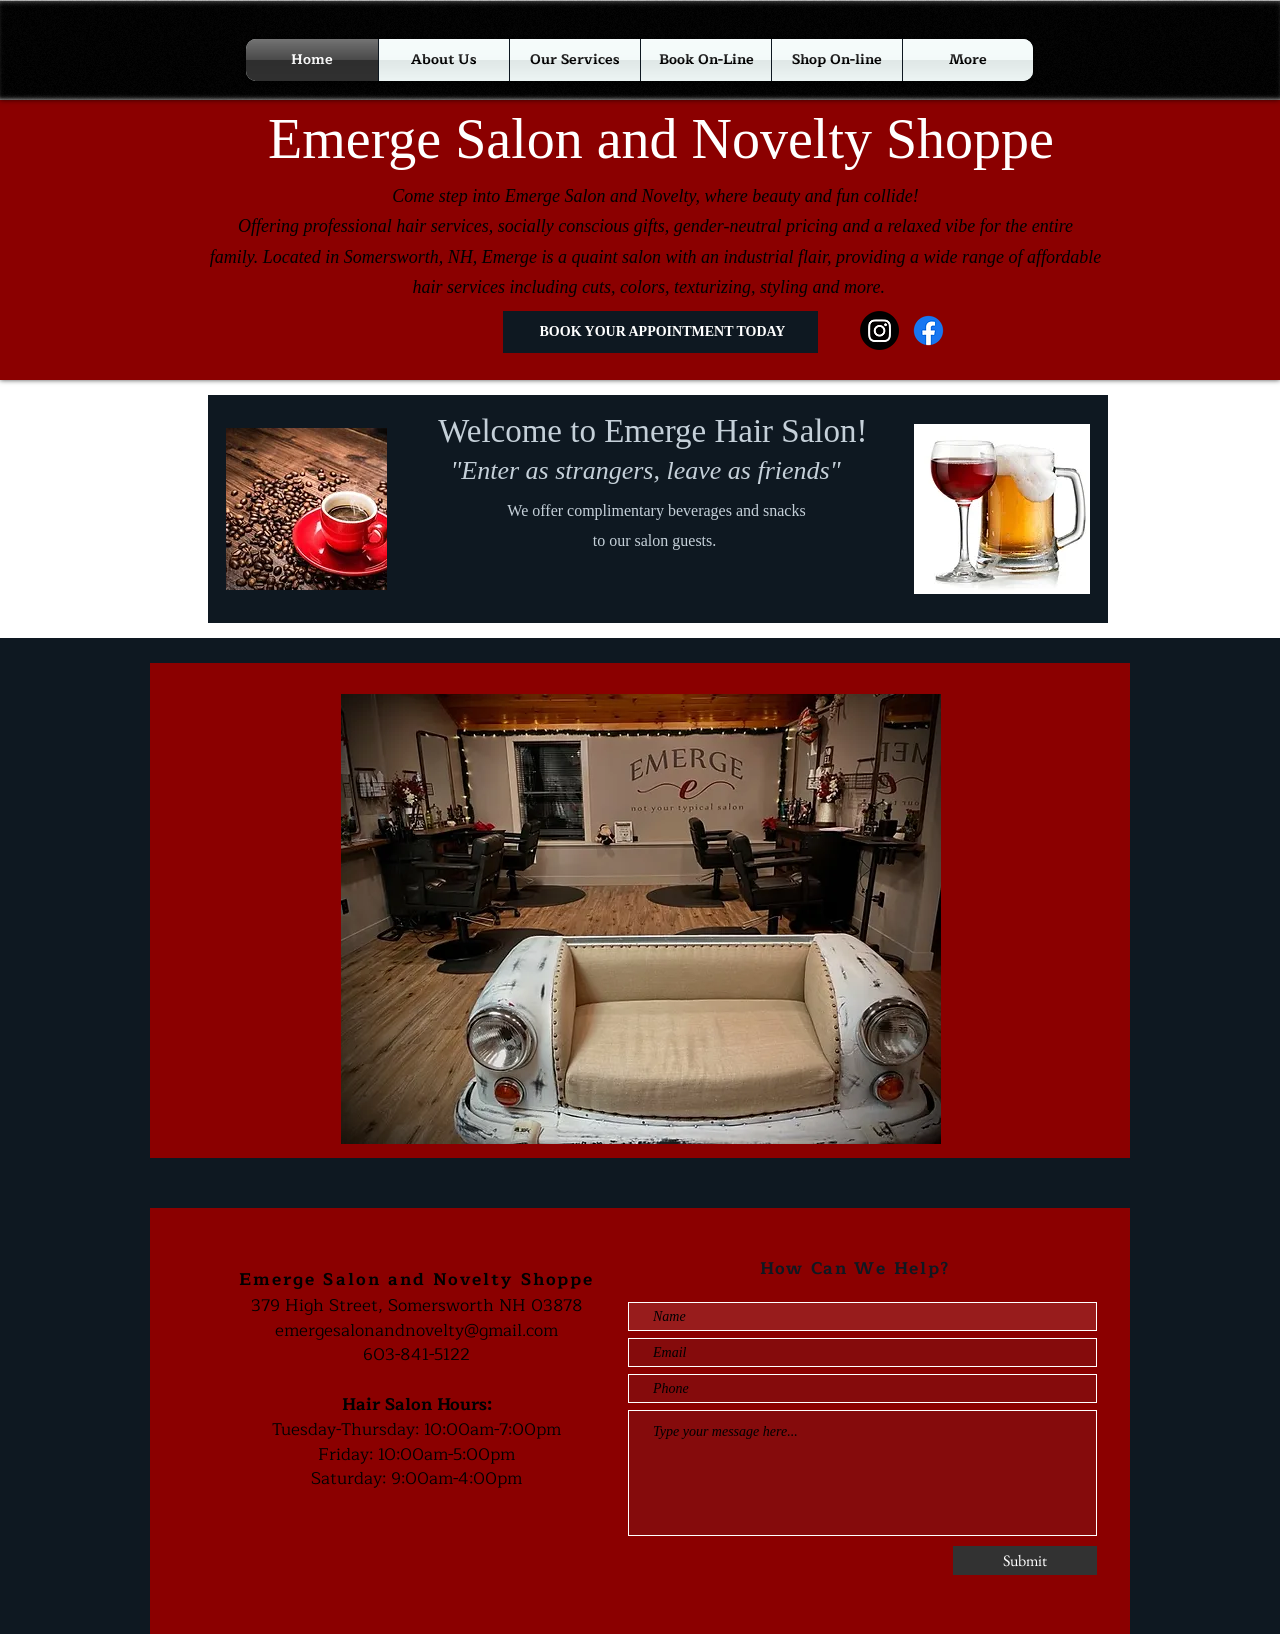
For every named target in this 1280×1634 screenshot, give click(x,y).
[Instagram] (879, 330)
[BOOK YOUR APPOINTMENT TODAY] (660, 332)
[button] (837, 60)
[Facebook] (928, 330)
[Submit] (1025, 1560)
